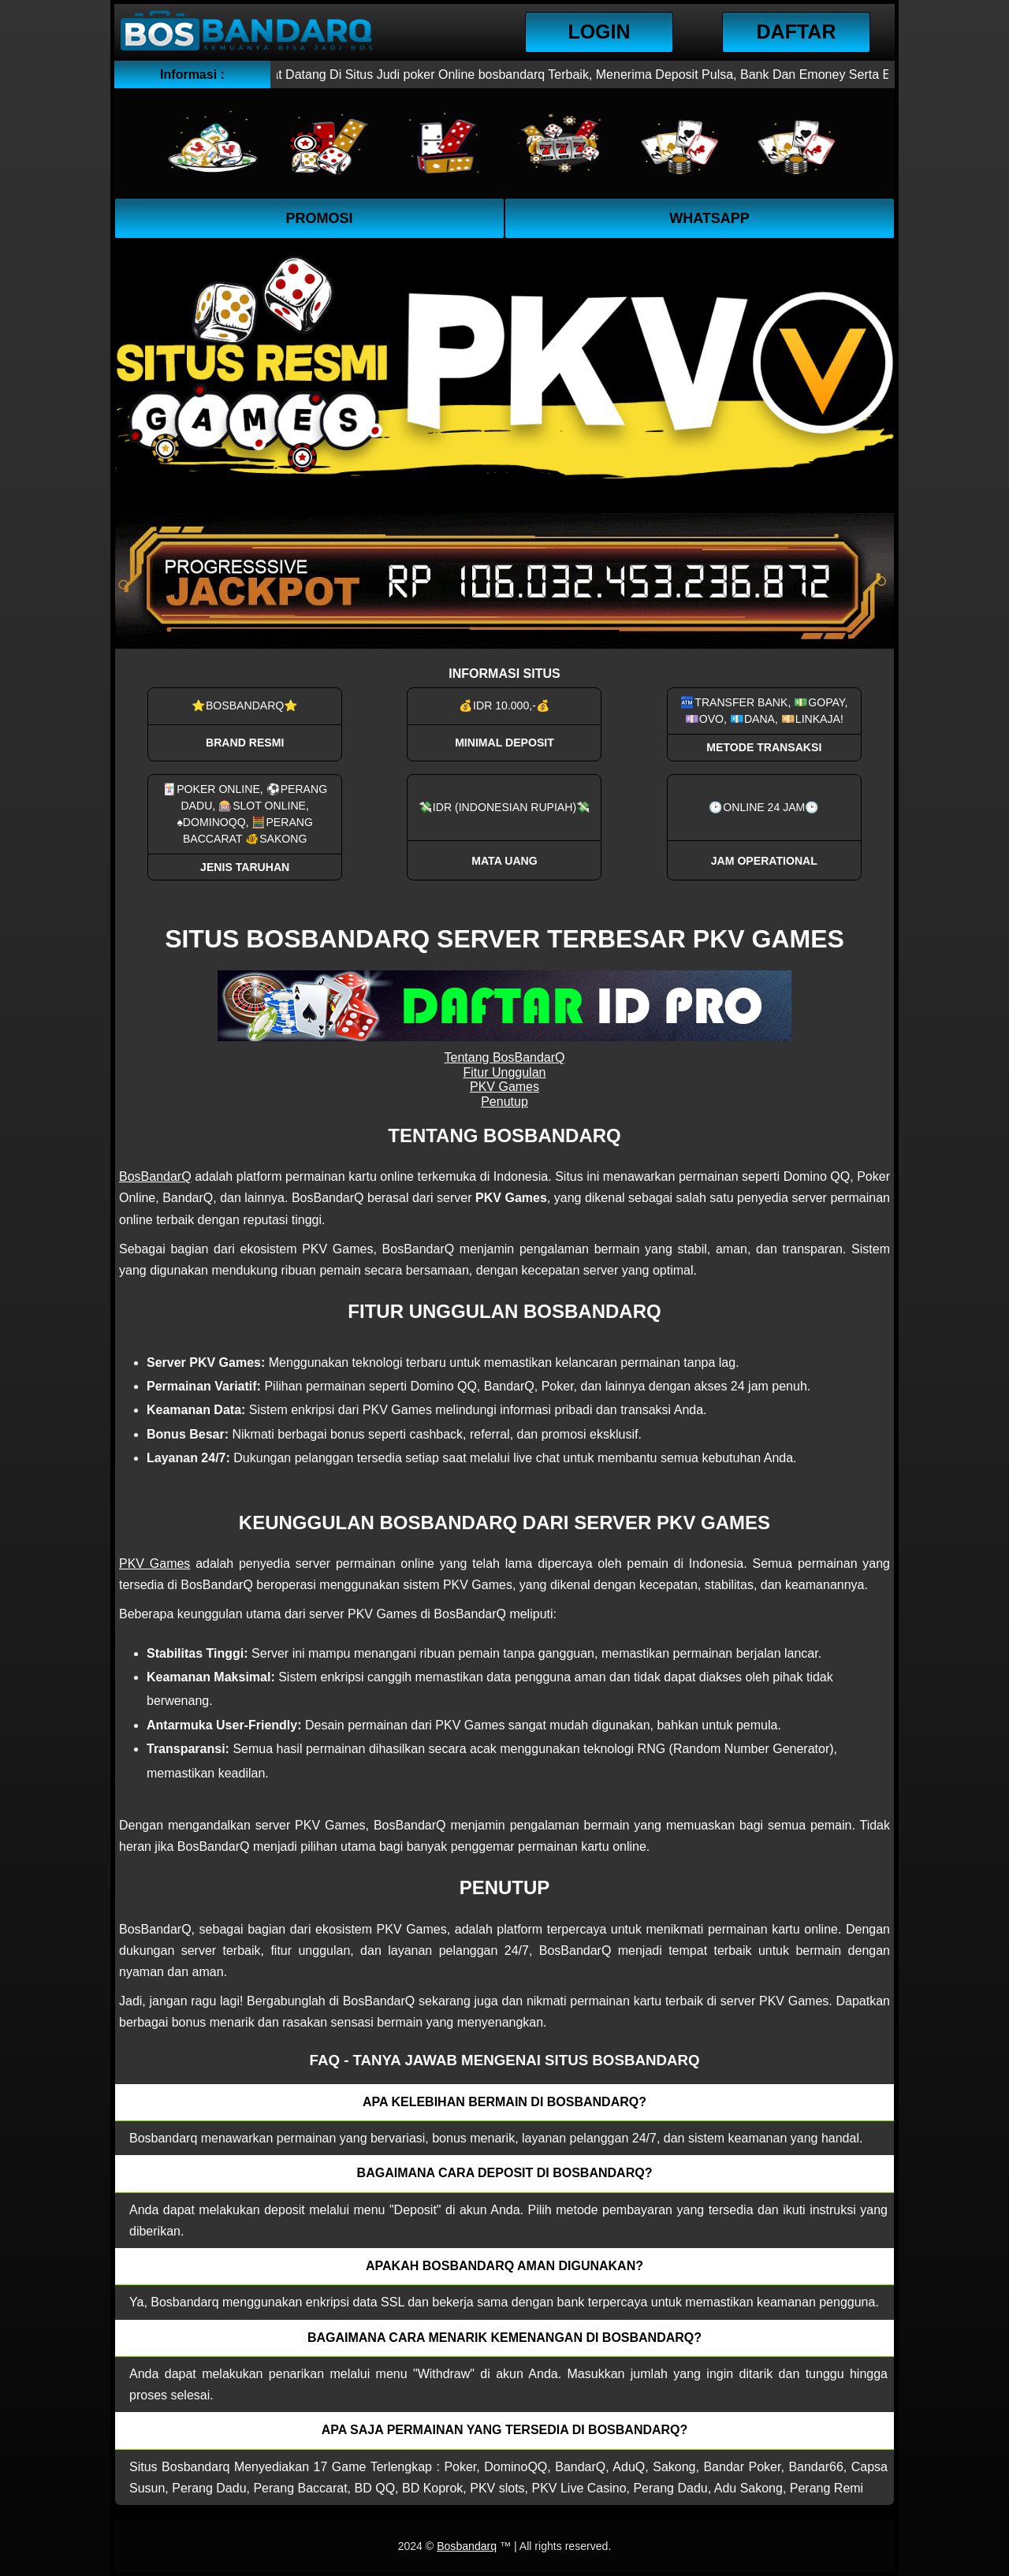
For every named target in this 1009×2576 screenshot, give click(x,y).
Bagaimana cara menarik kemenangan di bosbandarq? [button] (504, 2337)
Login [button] (599, 31)
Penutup (504, 1101)
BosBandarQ (155, 1176)
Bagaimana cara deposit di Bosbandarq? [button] (505, 2173)
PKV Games (504, 1086)
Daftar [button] (796, 31)
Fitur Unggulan (505, 1072)
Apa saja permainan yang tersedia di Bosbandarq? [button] (505, 2429)
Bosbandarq (467, 2546)
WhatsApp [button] (709, 218)
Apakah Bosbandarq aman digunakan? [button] (504, 2266)
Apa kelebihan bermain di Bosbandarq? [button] (504, 2102)
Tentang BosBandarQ (505, 1057)
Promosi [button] (318, 218)
